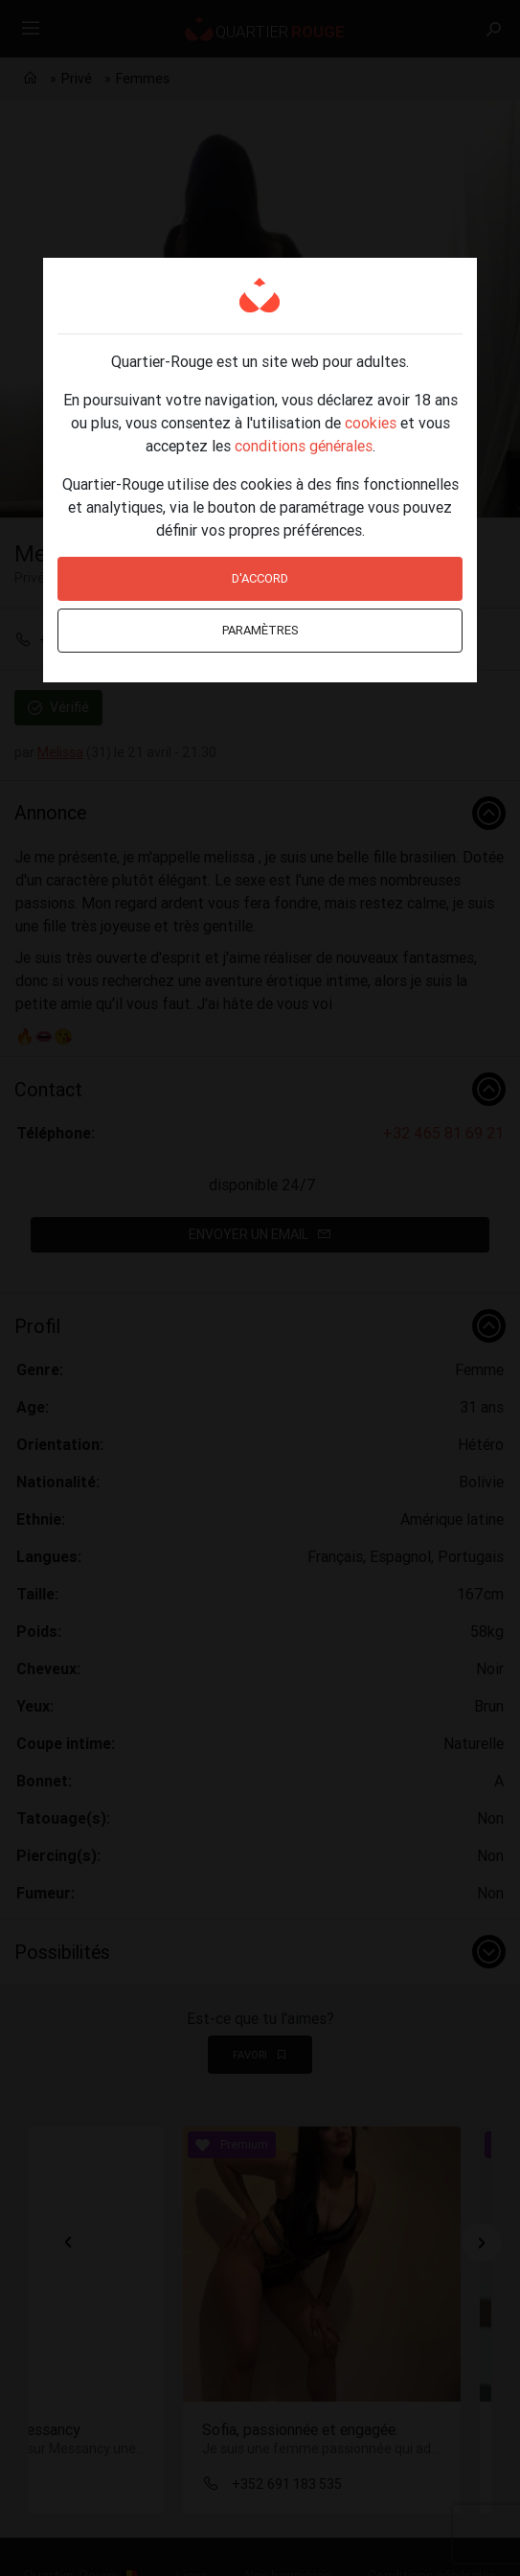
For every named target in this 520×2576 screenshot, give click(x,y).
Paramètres (260, 630)
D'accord (260, 578)
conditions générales (304, 445)
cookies (370, 422)
